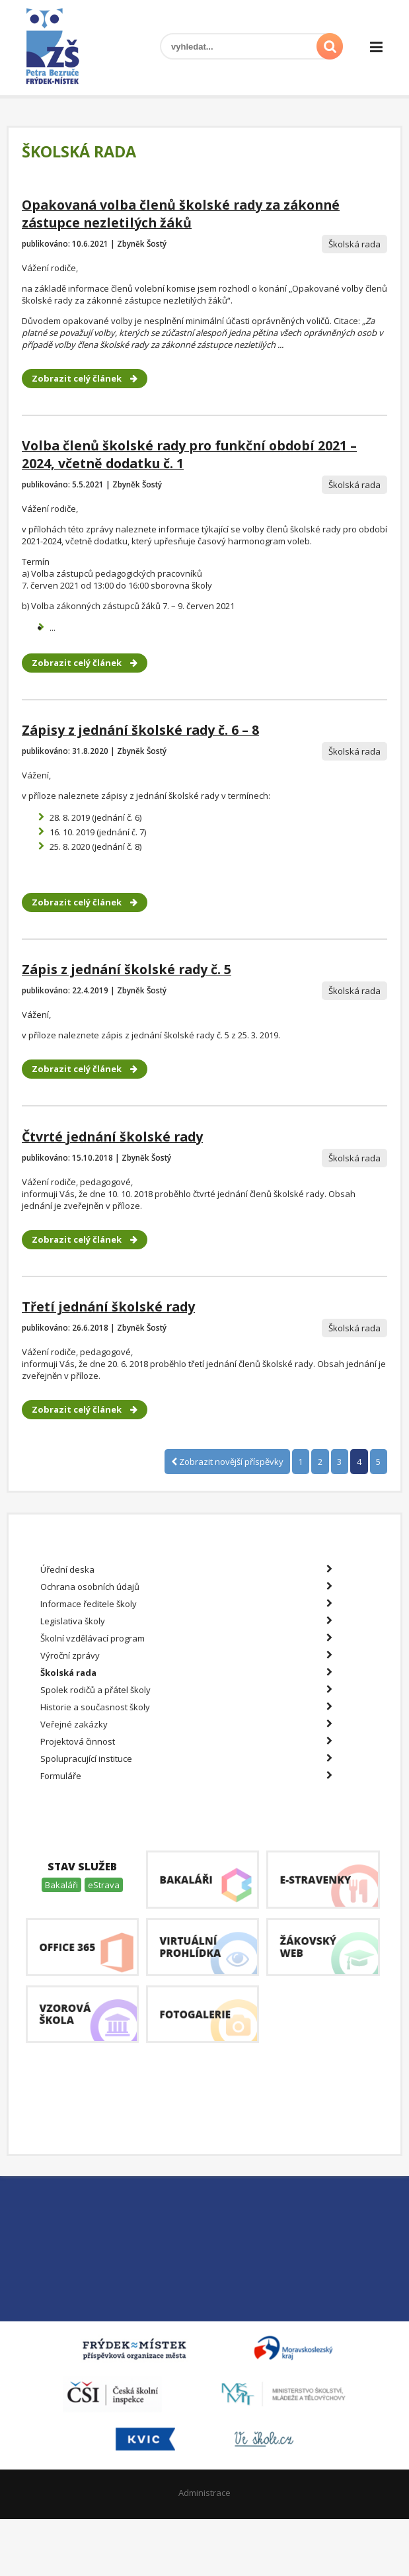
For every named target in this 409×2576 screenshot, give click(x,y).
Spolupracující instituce (186, 1758)
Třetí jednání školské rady (108, 1306)
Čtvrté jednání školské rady (112, 1136)
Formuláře (186, 1775)
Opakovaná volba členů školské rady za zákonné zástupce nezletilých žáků (181, 213)
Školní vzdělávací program (186, 1638)
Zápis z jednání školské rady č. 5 (126, 969)
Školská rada (186, 1672)
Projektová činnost (186, 1741)
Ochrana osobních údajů (186, 1586)
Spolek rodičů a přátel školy (186, 1689)
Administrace (204, 2493)
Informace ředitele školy (186, 1603)
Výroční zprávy (186, 1655)
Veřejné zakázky (186, 1724)
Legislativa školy (186, 1621)
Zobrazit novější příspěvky (227, 1462)
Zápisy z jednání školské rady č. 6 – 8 (140, 730)
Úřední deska (186, 1569)
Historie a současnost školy (186, 1707)
